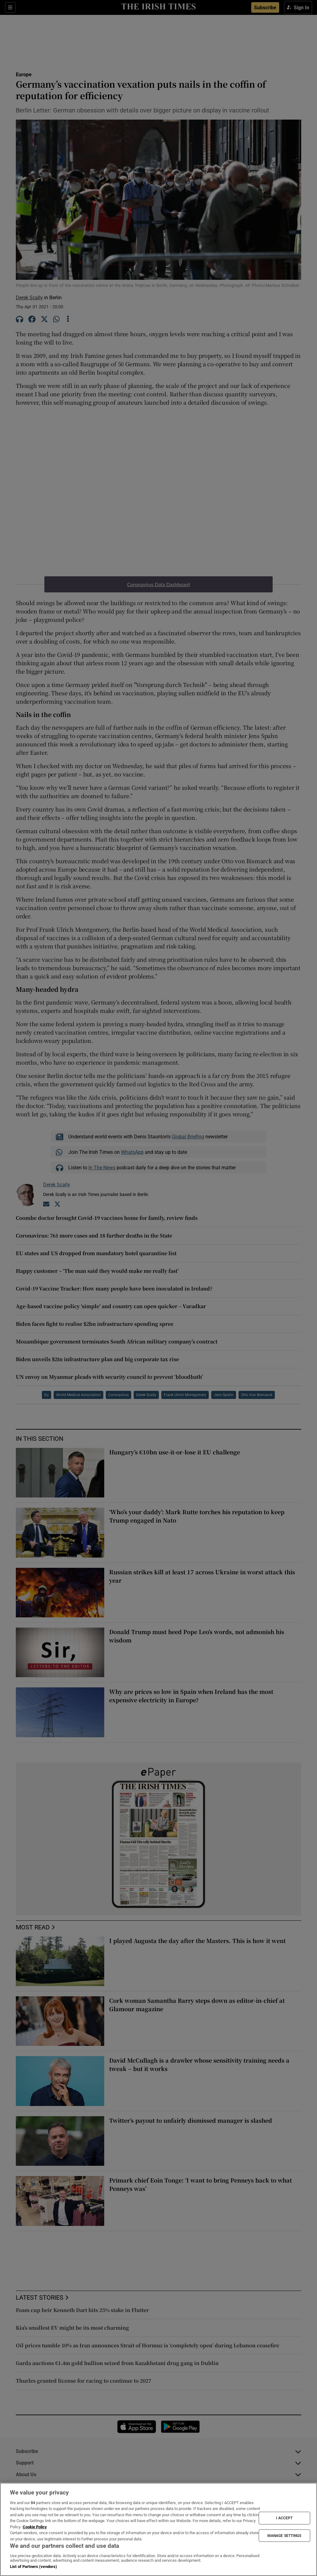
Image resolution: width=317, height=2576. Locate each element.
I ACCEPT (284, 2518)
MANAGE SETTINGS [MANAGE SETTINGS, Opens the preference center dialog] (284, 2535)
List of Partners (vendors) (33, 2566)
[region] (158, 2529)
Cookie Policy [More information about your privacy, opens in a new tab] (35, 2527)
